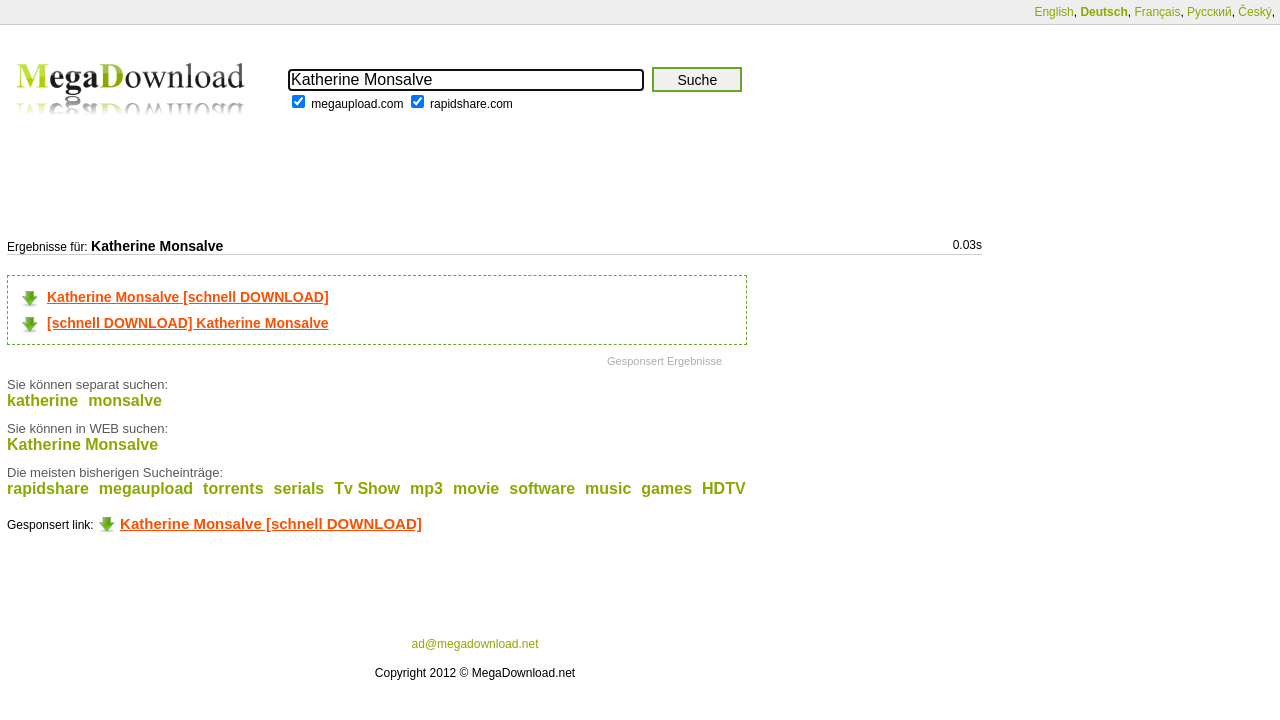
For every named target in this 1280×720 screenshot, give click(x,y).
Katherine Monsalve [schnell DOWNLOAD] (188, 297)
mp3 (426, 488)
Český (1254, 12)
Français (1157, 12)
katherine (42, 400)
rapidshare (48, 488)
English (1053, 12)
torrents (233, 488)
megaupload (146, 488)
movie (476, 488)
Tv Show (367, 488)
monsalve (125, 400)
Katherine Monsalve (82, 444)
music (608, 488)
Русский (1209, 12)
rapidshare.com (471, 104)
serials (299, 488)
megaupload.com (357, 104)
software (542, 488)
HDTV (724, 488)
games (666, 488)
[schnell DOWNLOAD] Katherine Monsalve (188, 323)
